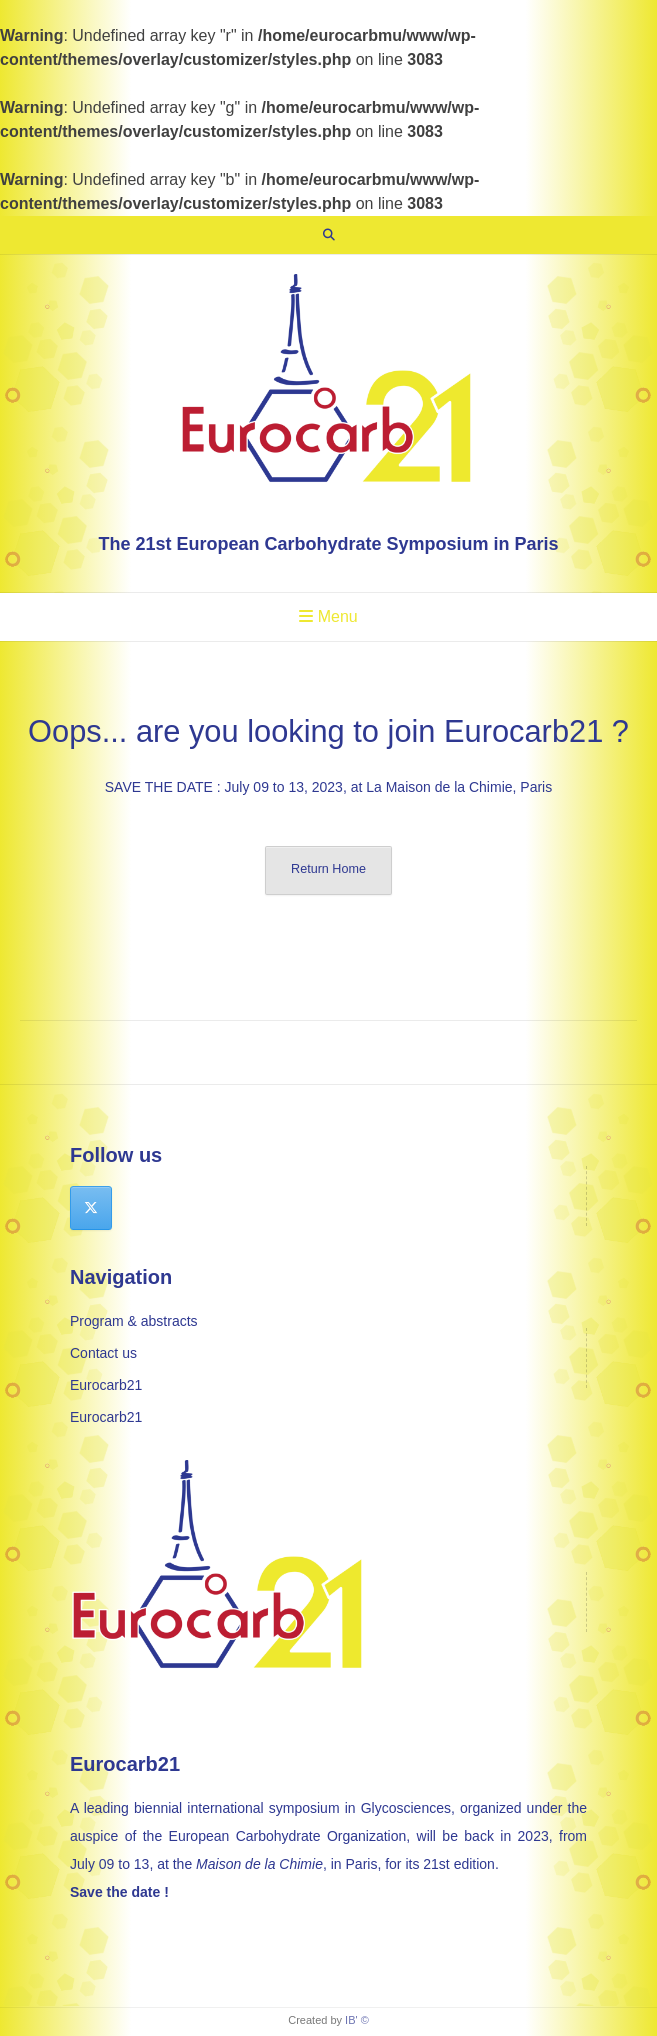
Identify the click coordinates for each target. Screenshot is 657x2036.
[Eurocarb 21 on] (138, 1208)
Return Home (328, 869)
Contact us (103, 1353)
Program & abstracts (134, 1321)
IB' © (357, 2020)
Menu (328, 616)
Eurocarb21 (106, 1385)
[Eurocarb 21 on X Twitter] (91, 1208)
